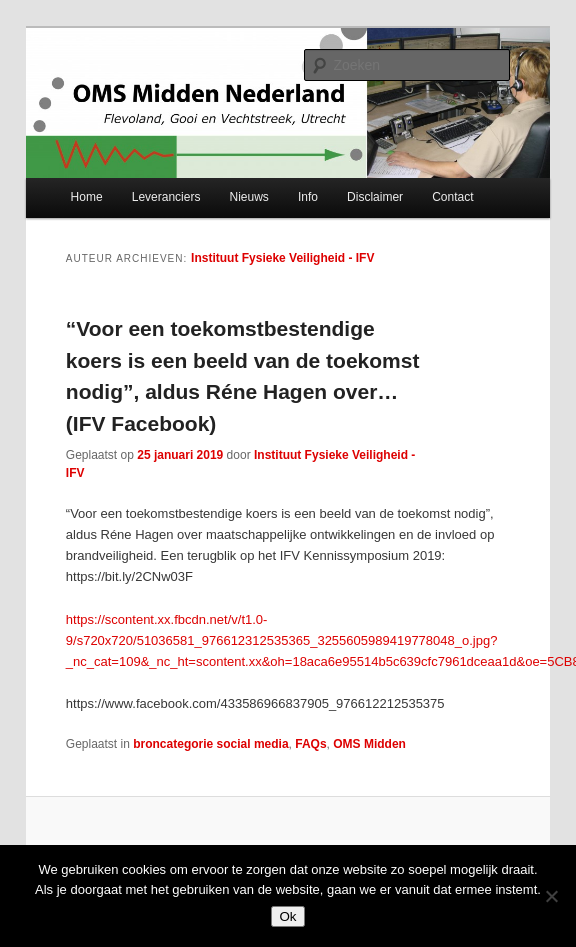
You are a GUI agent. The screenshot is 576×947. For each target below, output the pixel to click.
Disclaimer (375, 197)
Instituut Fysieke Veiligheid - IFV (282, 258)
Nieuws (249, 197)
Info (308, 197)
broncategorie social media (210, 744)
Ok (287, 916)
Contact (452, 197)
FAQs (310, 744)
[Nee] (551, 896)
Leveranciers (166, 197)
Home (87, 197)
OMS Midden (369, 744)
